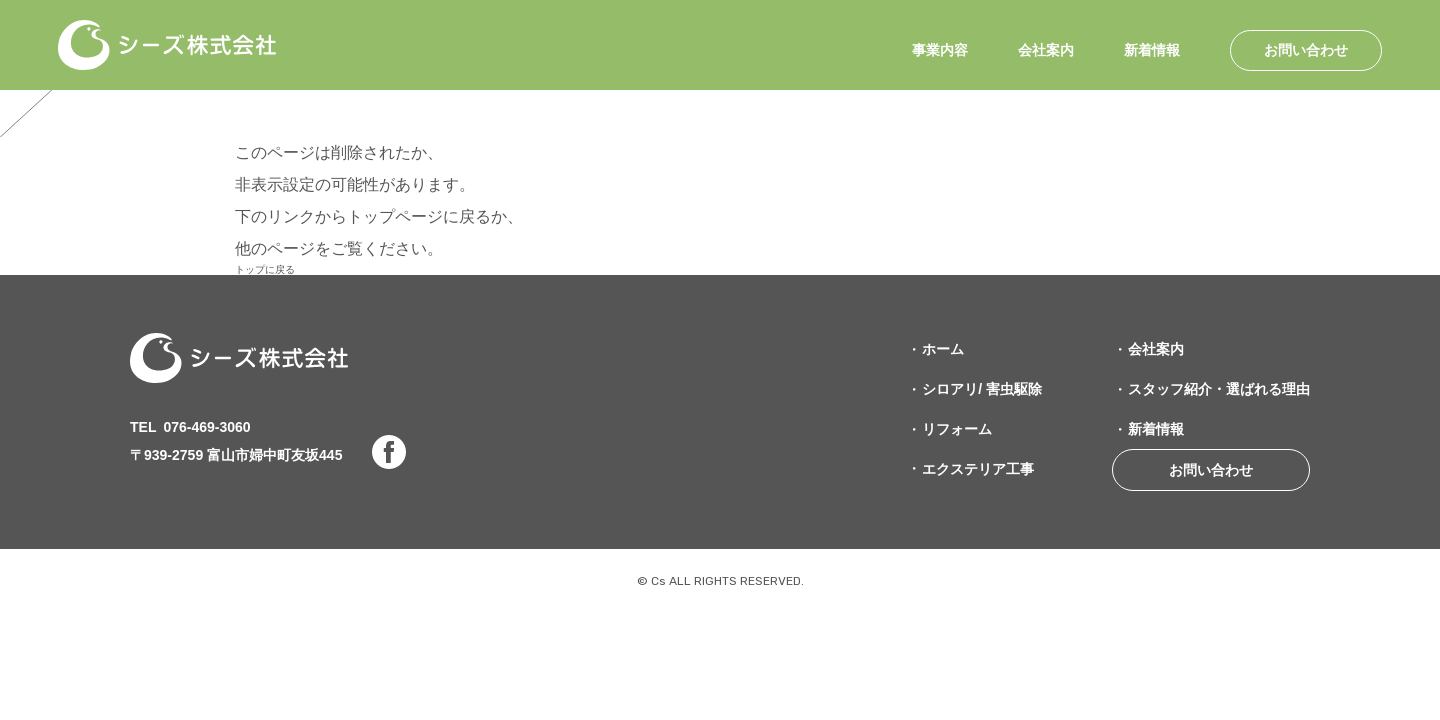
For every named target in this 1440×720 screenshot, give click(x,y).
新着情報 (1152, 50)
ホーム (943, 349)
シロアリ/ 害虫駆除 (982, 389)
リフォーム (957, 429)
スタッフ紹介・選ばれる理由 (1219, 389)
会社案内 (1046, 50)
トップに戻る (265, 269)
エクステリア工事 (978, 469)
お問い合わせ (1306, 50)
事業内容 (940, 50)
